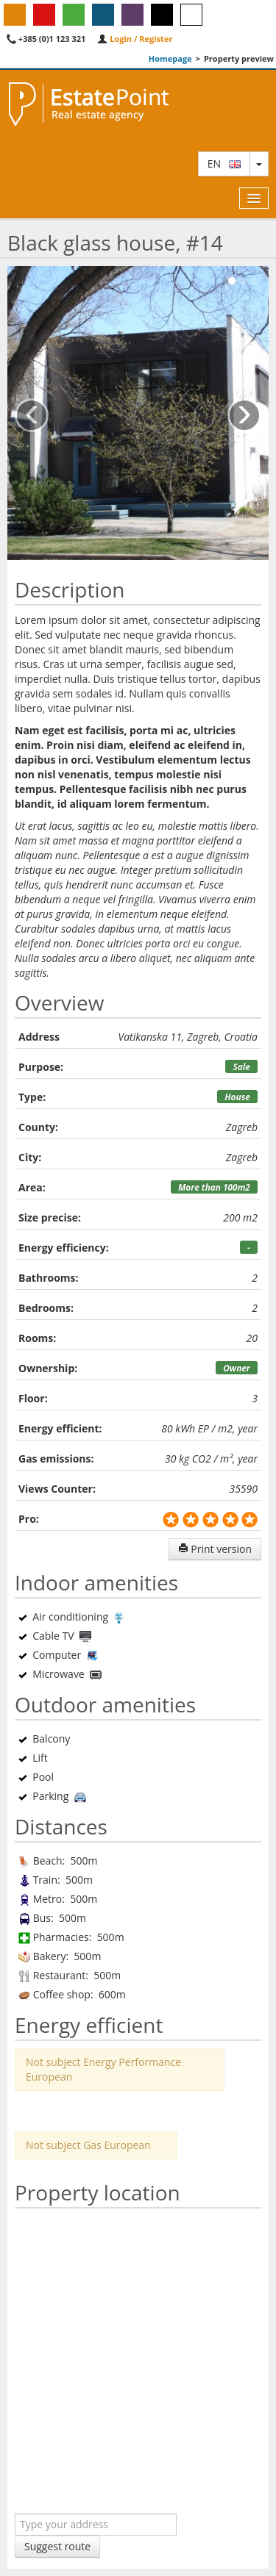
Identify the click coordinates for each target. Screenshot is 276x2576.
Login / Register (134, 38)
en (224, 164)
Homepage (170, 58)
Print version (215, 1549)
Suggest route (57, 2546)
